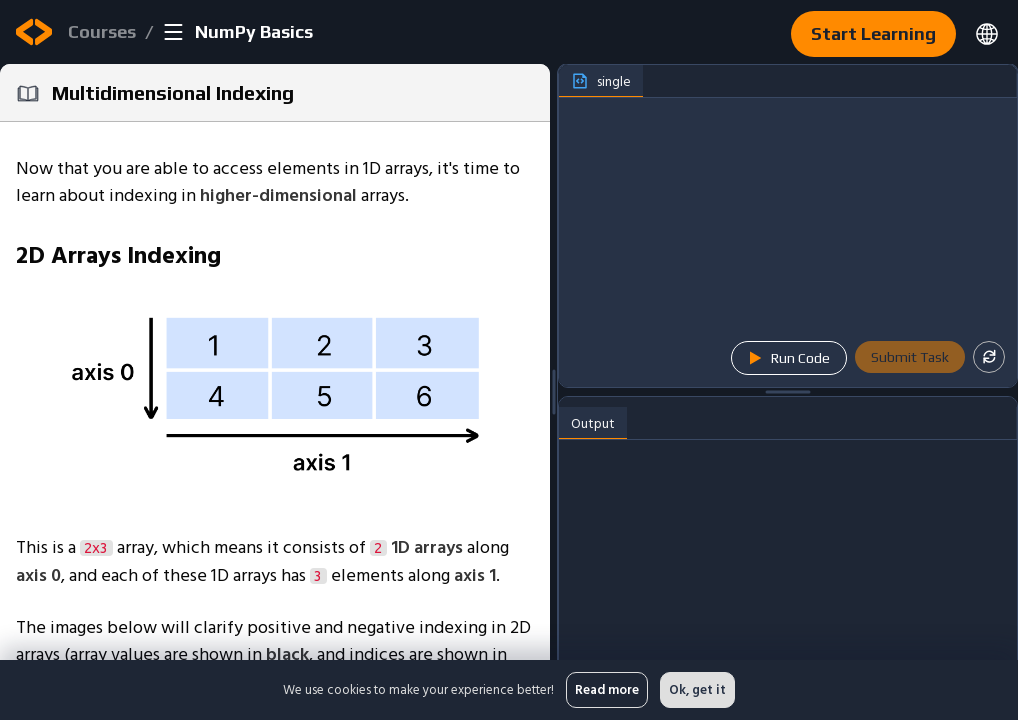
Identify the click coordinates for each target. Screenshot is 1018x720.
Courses (102, 31)
